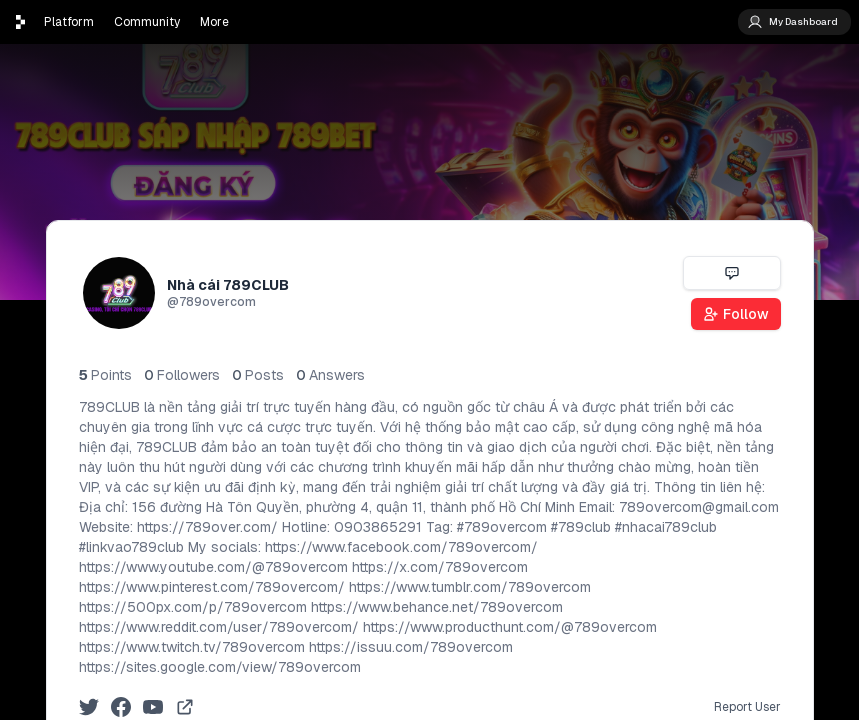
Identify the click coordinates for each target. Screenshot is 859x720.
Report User (747, 707)
